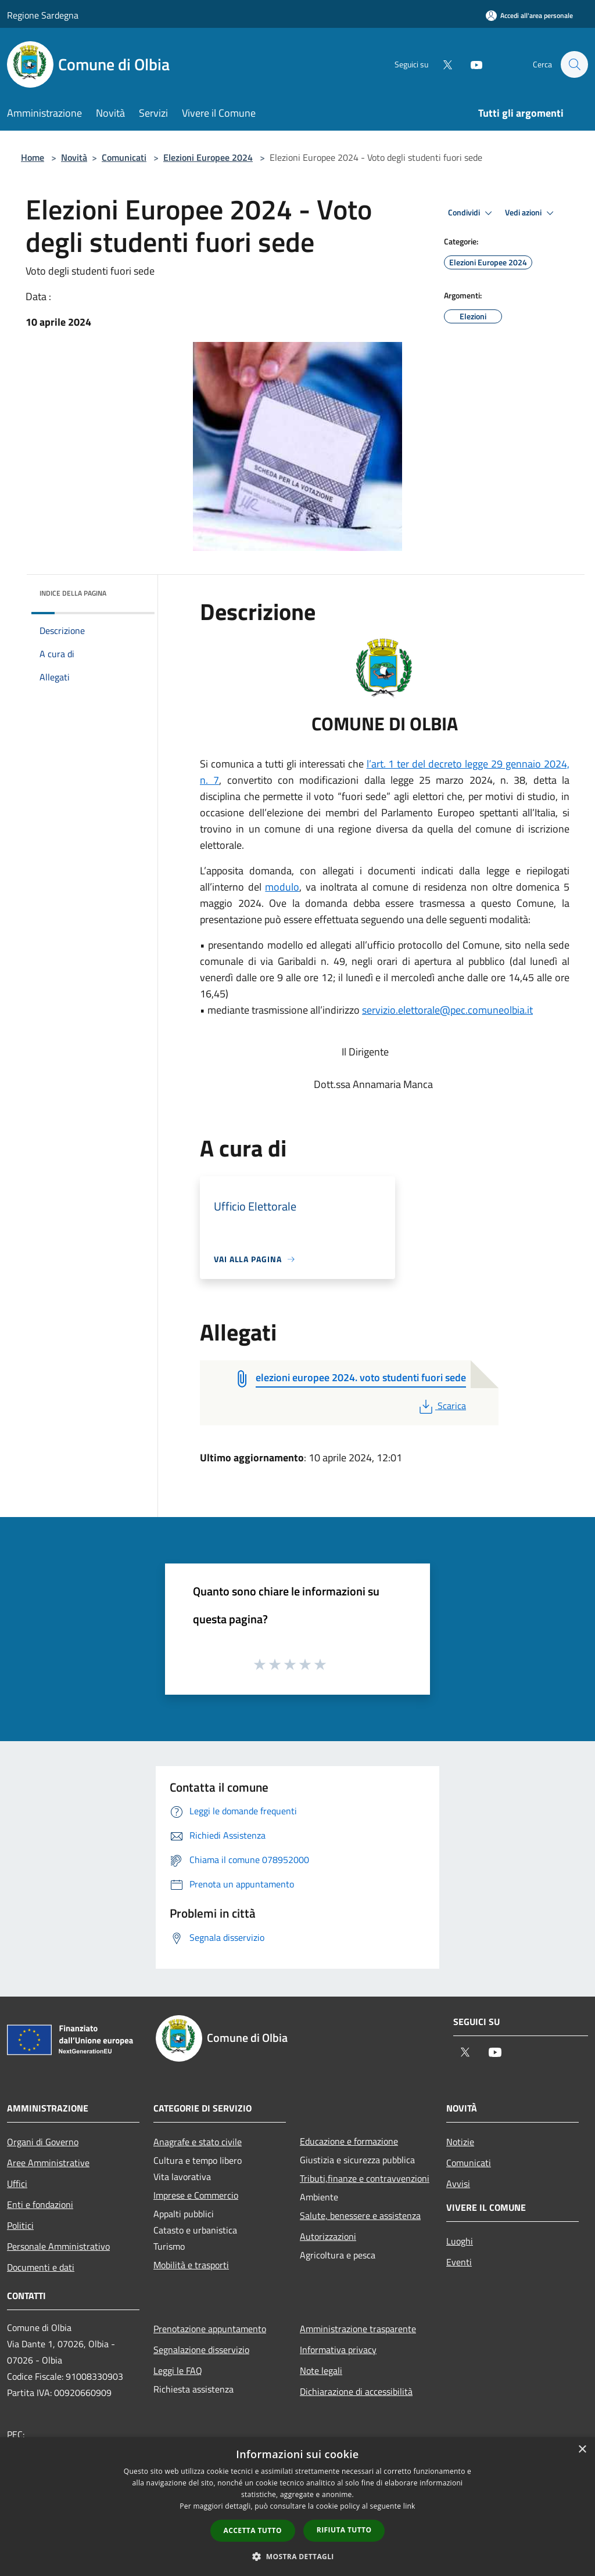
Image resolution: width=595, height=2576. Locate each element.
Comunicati (124, 157)
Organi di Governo (42, 2142)
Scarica (441, 1406)
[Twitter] (441, 64)
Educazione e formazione (349, 2141)
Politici (20, 2225)
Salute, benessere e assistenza (360, 2215)
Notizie (460, 2142)
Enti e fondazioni (40, 2204)
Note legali (321, 2370)
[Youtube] (470, 64)
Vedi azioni (531, 213)
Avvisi (458, 2183)
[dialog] (297, 2506)
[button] (297, 2556)
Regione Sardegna (42, 15)
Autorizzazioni (328, 2236)
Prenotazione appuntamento (209, 2329)
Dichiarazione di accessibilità (356, 2391)
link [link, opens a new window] (409, 2506)
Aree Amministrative (48, 2163)
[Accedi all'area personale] (529, 15)
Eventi (459, 2262)
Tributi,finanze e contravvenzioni (364, 2178)
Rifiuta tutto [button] (344, 2530)
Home (32, 157)
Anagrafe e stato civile (197, 2142)
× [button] (582, 2449)
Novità (74, 157)
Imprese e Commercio (195, 2195)
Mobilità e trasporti (191, 2265)
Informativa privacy (338, 2350)
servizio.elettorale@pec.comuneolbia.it (447, 1010)
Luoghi (459, 2241)
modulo (282, 887)
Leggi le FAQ (177, 2370)
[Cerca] (574, 64)
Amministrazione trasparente (358, 2329)
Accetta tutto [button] (253, 2530)
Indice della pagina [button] (73, 593)
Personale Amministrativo (58, 2246)
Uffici (17, 2183)
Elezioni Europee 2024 (208, 157)
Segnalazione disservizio (201, 2350)
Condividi (472, 213)
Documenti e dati (40, 2267)
